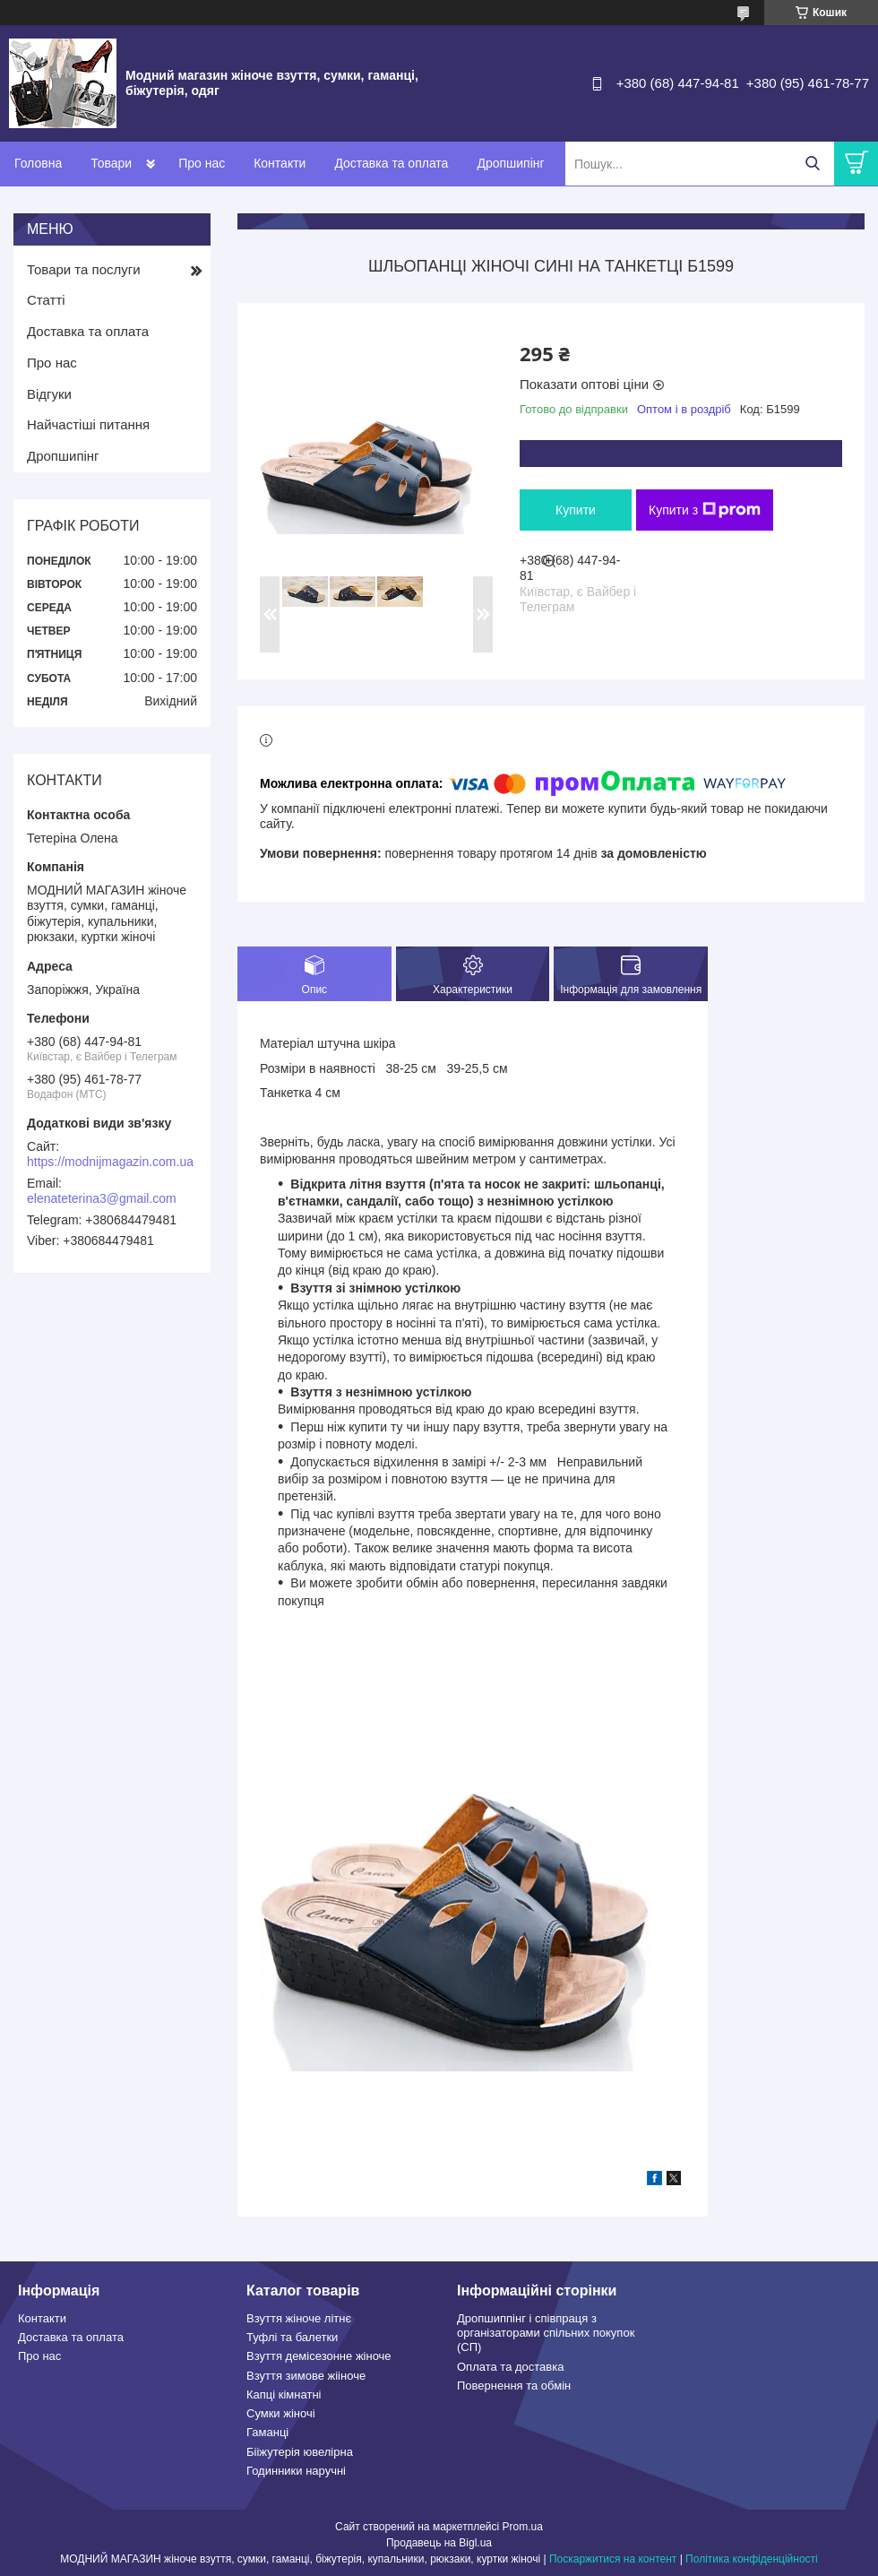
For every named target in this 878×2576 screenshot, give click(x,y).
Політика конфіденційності (751, 2559)
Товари (111, 163)
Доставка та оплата (391, 163)
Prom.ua (523, 2526)
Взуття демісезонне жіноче (319, 2356)
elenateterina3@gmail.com (101, 1198)
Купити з (705, 510)
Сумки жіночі (280, 2413)
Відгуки (49, 394)
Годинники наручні (296, 2470)
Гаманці (267, 2432)
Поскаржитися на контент (612, 2559)
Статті (46, 299)
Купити (575, 510)
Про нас (201, 163)
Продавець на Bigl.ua (439, 2543)
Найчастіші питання (88, 424)
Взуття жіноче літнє (298, 2318)
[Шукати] (812, 164)
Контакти (280, 163)
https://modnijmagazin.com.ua (110, 1161)
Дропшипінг (510, 163)
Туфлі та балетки (292, 2337)
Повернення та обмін (514, 2385)
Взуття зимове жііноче (306, 2375)
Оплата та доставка (510, 2366)
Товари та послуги (84, 269)
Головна (38, 163)
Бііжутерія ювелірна (299, 2452)
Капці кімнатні (283, 2394)
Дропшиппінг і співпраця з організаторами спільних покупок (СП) (545, 2333)
